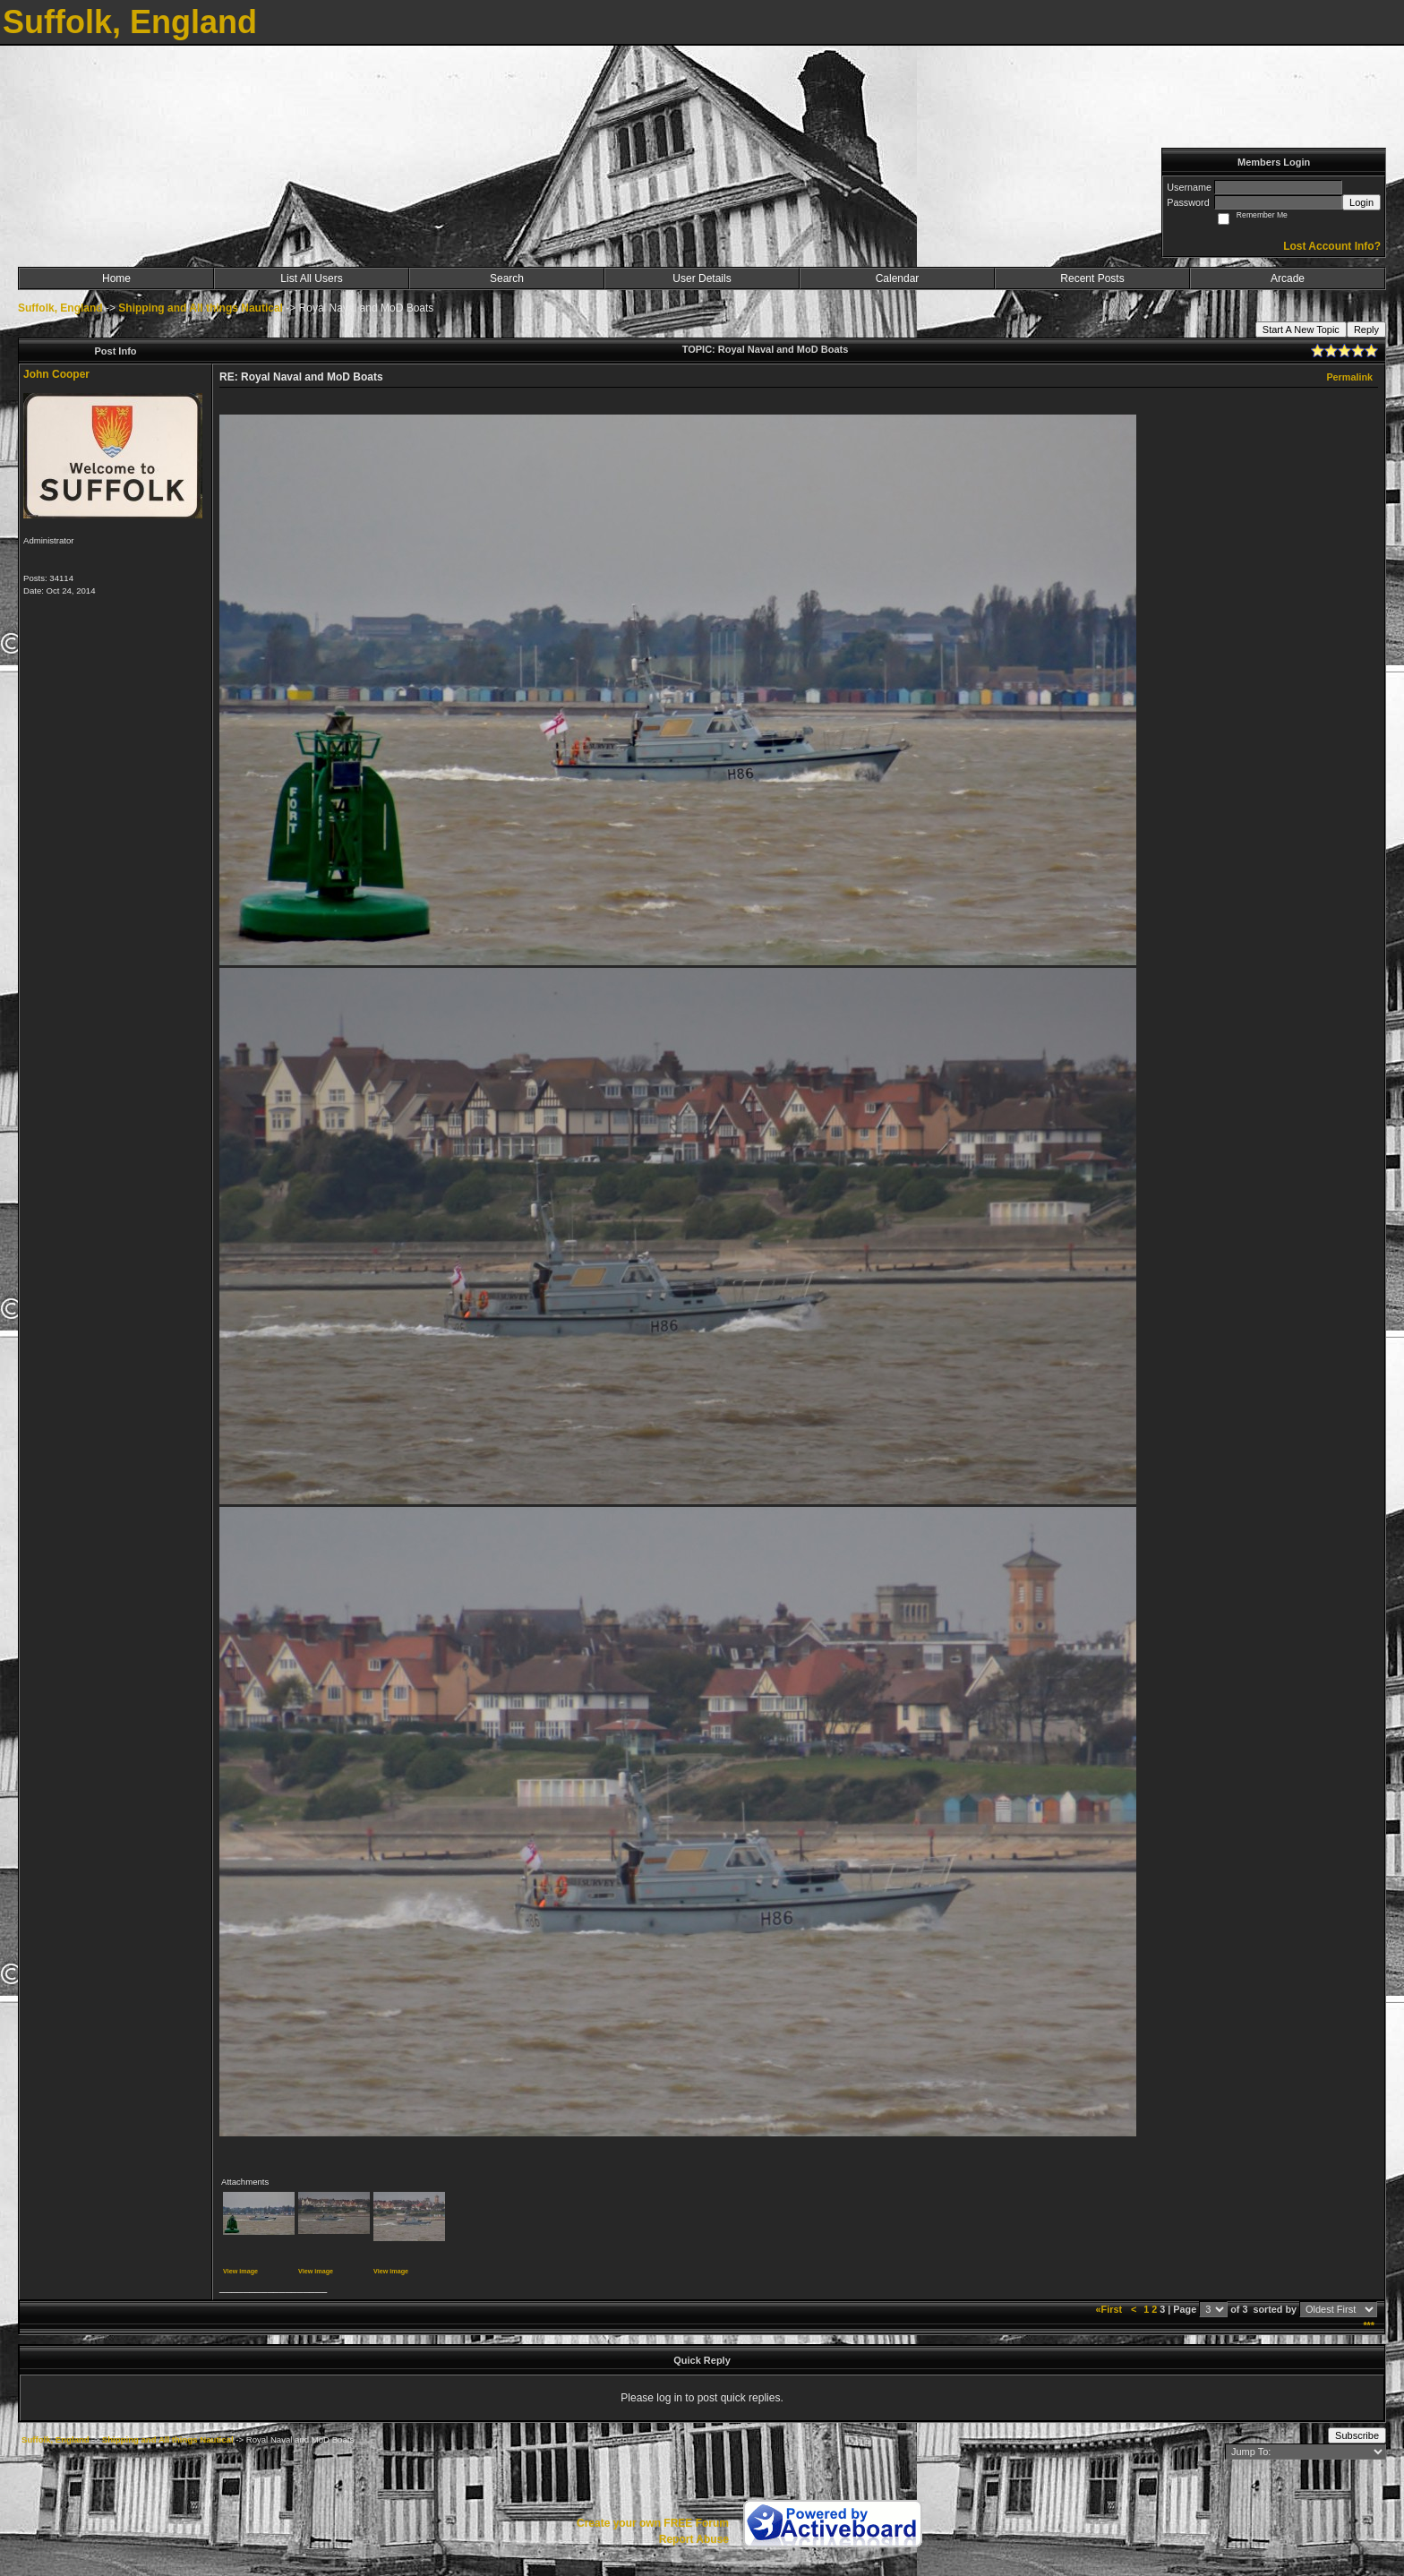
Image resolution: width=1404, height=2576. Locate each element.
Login (1361, 202)
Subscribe (1357, 2435)
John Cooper (56, 374)
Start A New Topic (1301, 329)
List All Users (311, 278)
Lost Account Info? (1332, 246)
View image (240, 2271)
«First (1110, 2309)
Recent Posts (1092, 278)
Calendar (898, 278)
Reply (1366, 329)
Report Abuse (694, 2539)
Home (116, 278)
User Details (701, 278)
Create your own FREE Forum (653, 2523)
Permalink (1349, 377)
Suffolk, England (60, 308)
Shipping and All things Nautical (200, 308)
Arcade (1288, 278)
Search (507, 278)
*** (1368, 2325)
